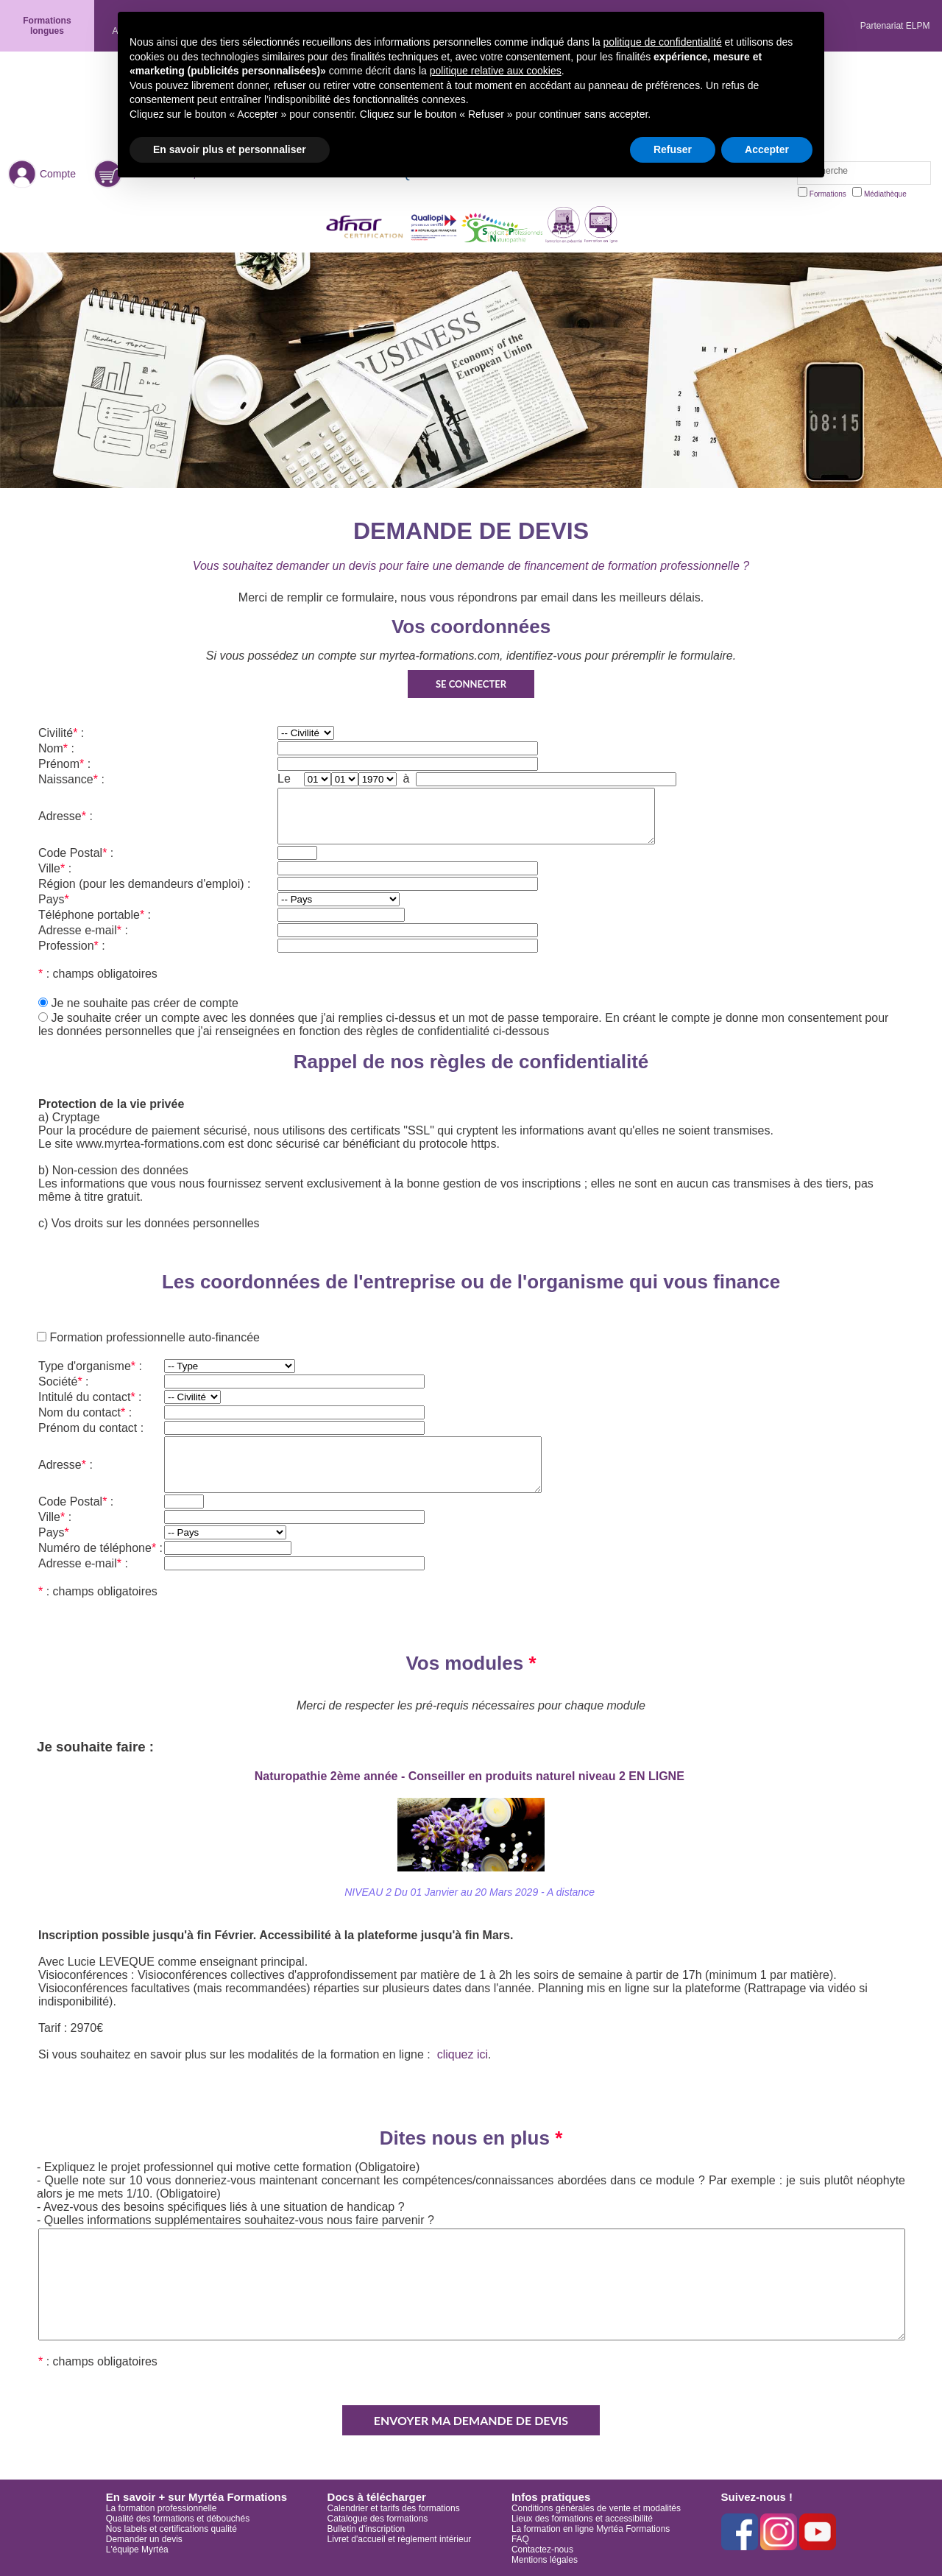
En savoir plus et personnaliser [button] (229, 149)
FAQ (520, 2539)
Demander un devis (144, 2539)
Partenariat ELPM (895, 26)
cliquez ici (462, 2054)
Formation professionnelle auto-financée (153, 1337)
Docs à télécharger (376, 2497)
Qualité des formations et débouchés (177, 2518)
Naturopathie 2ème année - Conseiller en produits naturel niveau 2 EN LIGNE (471, 1776)
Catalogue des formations (377, 2518)
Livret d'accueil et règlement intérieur (399, 2539)
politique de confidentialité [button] (662, 42)
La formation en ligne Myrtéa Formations (590, 2529)
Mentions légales (544, 2560)
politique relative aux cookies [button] (496, 71)
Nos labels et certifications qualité (171, 2529)
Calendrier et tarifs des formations (393, 2508)
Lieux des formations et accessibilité (582, 2518)
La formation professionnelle (161, 2508)
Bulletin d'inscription (366, 2529)
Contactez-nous (542, 2549)
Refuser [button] (673, 149)
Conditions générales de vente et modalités (596, 2508)
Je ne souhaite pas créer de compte (144, 1003)
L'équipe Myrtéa (137, 2549)
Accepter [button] (767, 149)
